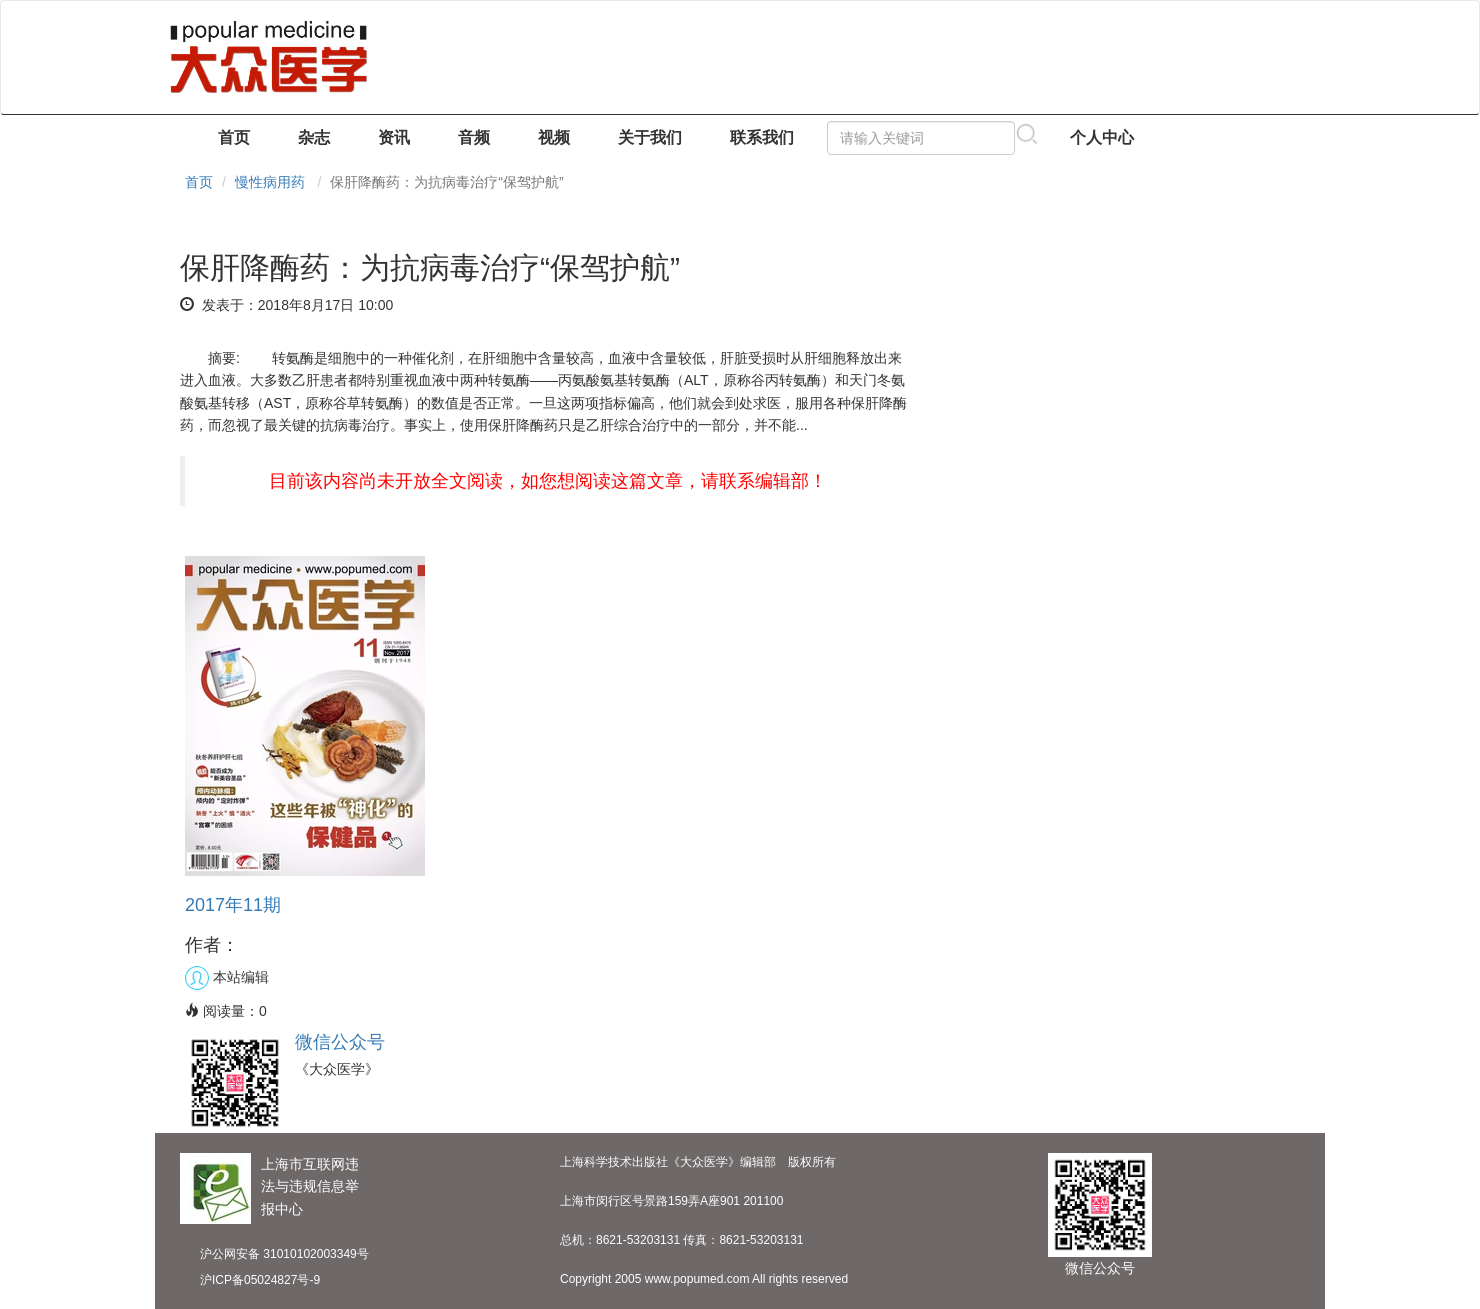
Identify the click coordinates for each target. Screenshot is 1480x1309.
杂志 (314, 137)
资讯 (394, 137)
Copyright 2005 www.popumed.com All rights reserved (704, 1279)
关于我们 (650, 137)
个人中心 (1102, 137)
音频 (474, 137)
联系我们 (762, 137)
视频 (554, 137)
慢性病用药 (270, 182)
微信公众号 (340, 1042)
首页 (234, 137)
